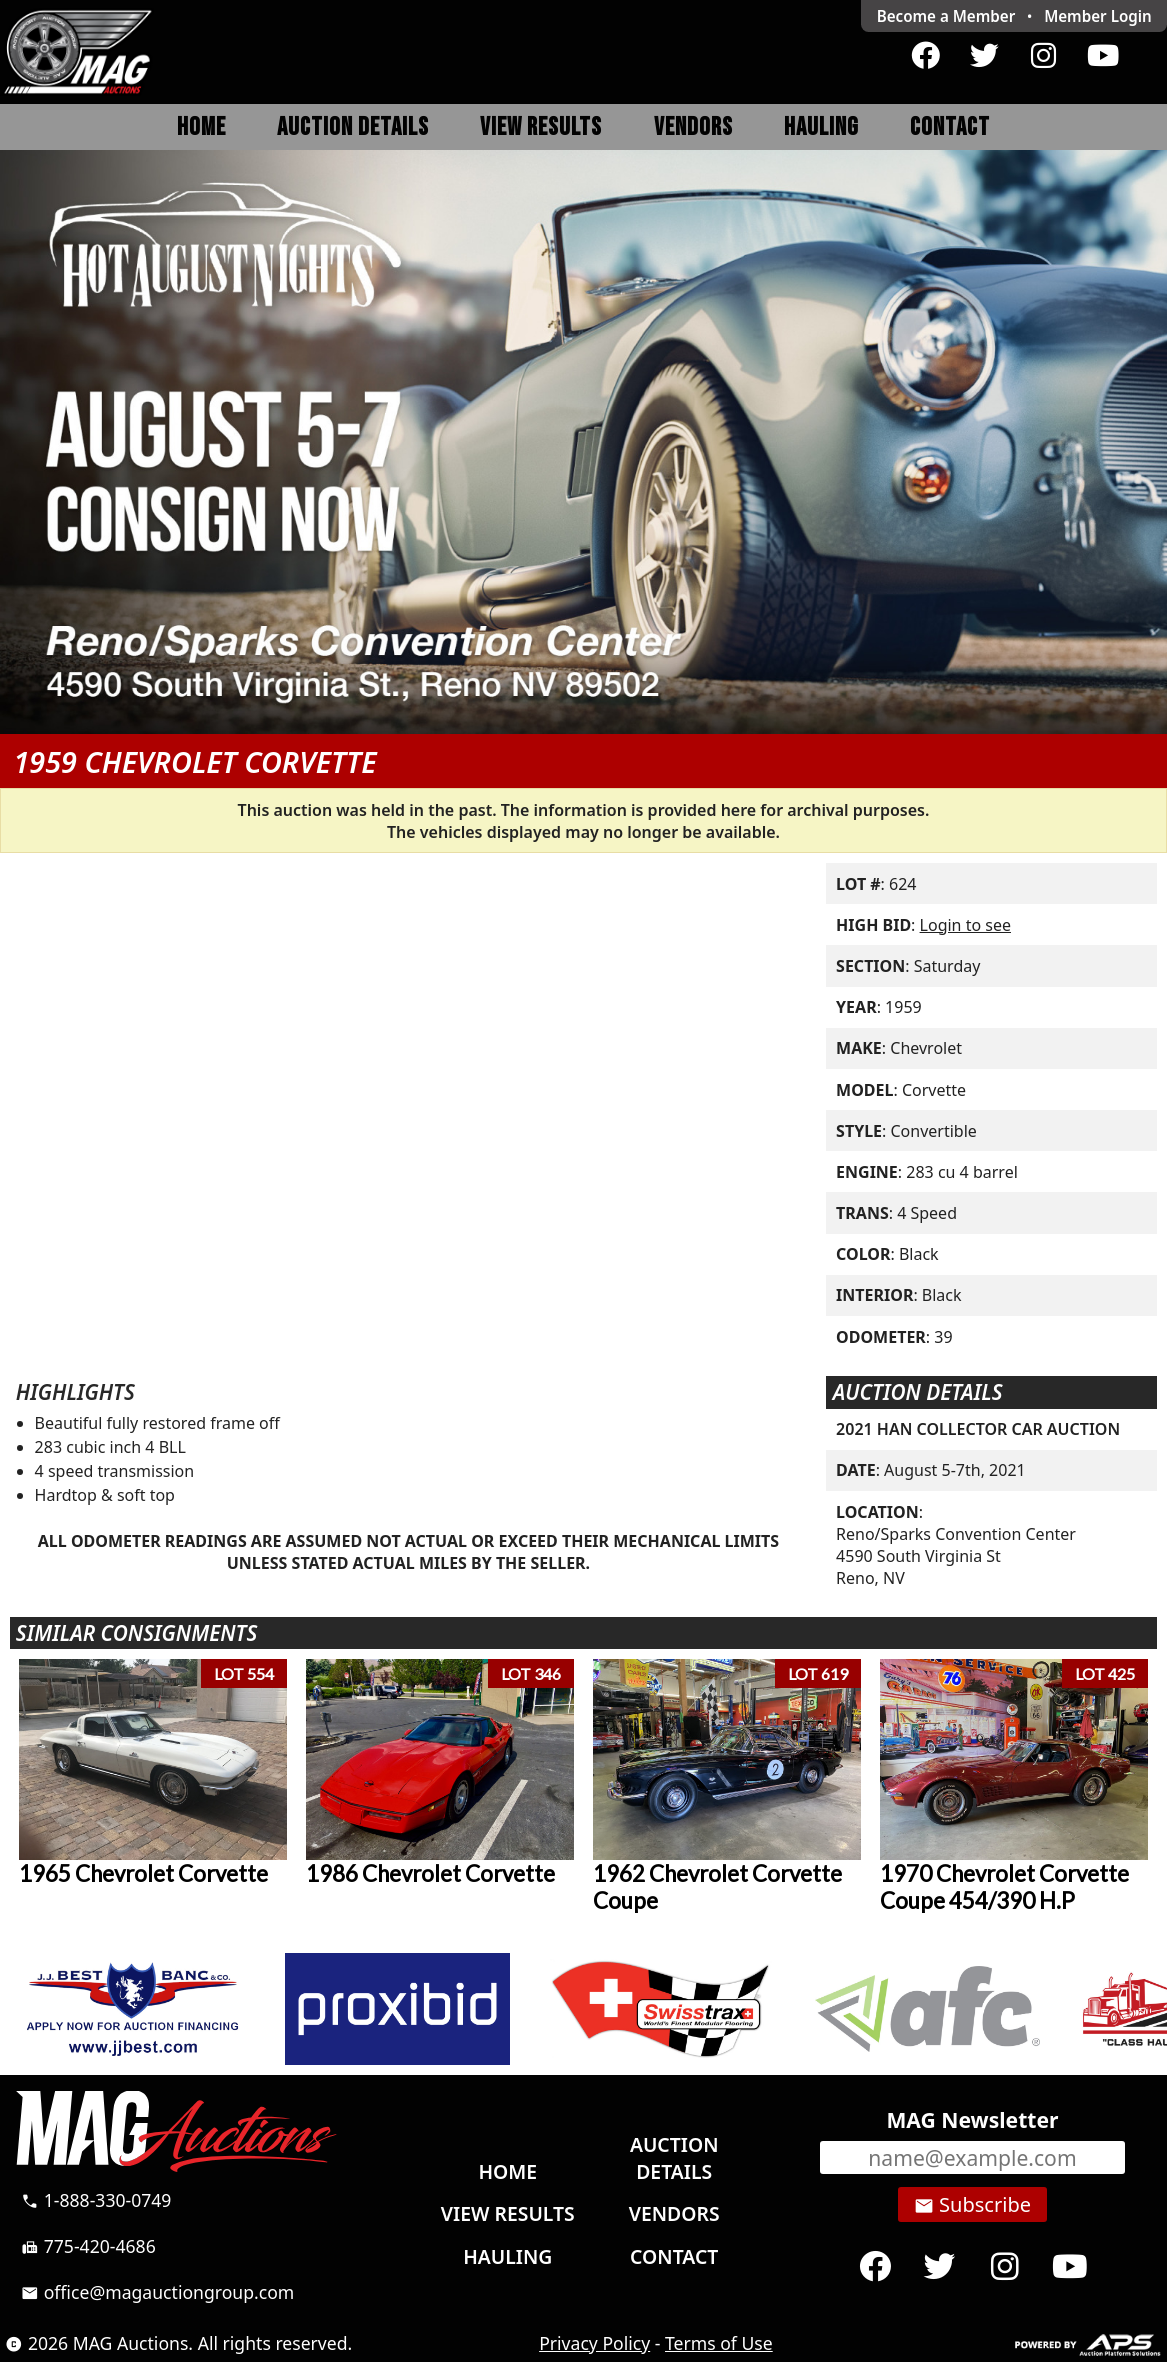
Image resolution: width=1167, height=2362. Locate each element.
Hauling (821, 127)
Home (201, 127)
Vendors (693, 127)
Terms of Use (719, 2343)
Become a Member (946, 16)
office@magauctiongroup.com (157, 2292)
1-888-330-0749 (96, 2200)
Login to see (965, 925)
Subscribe (972, 2205)
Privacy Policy (594, 2343)
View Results (541, 127)
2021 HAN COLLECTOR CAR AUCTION (978, 1429)
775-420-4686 (88, 2246)
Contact (950, 127)
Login (1098, 16)
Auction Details (353, 127)
